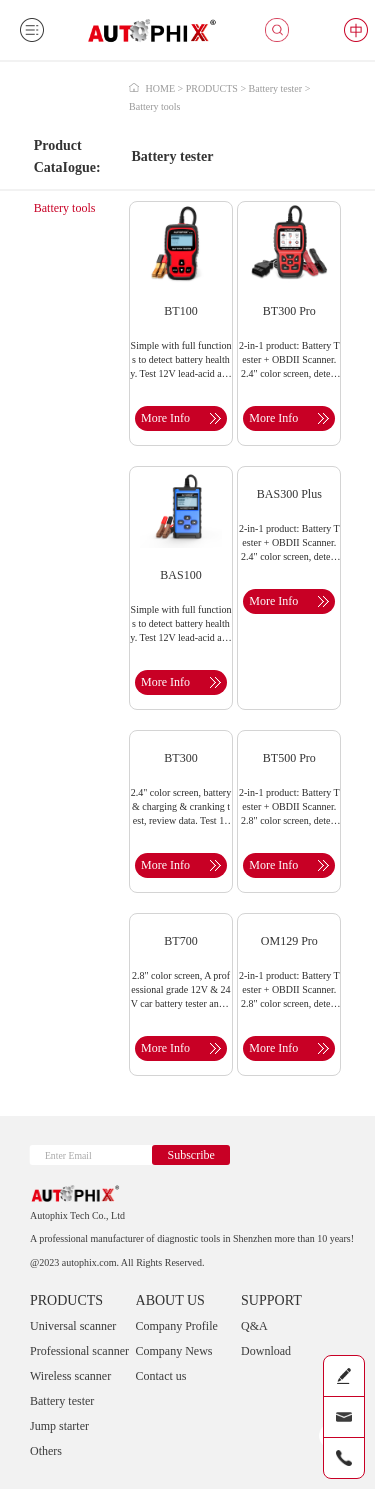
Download (266, 1351)
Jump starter (59, 1426)
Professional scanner (79, 1351)
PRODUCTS (66, 1300)
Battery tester (62, 1401)
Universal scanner (73, 1326)
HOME (160, 88)
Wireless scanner (70, 1376)
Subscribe (190, 1155)
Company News (174, 1351)
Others (46, 1451)
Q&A (254, 1326)
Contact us (161, 1376)
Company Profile (177, 1326)
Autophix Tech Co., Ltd (77, 1215)
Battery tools (65, 208)
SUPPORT (271, 1300)
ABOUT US (170, 1300)
